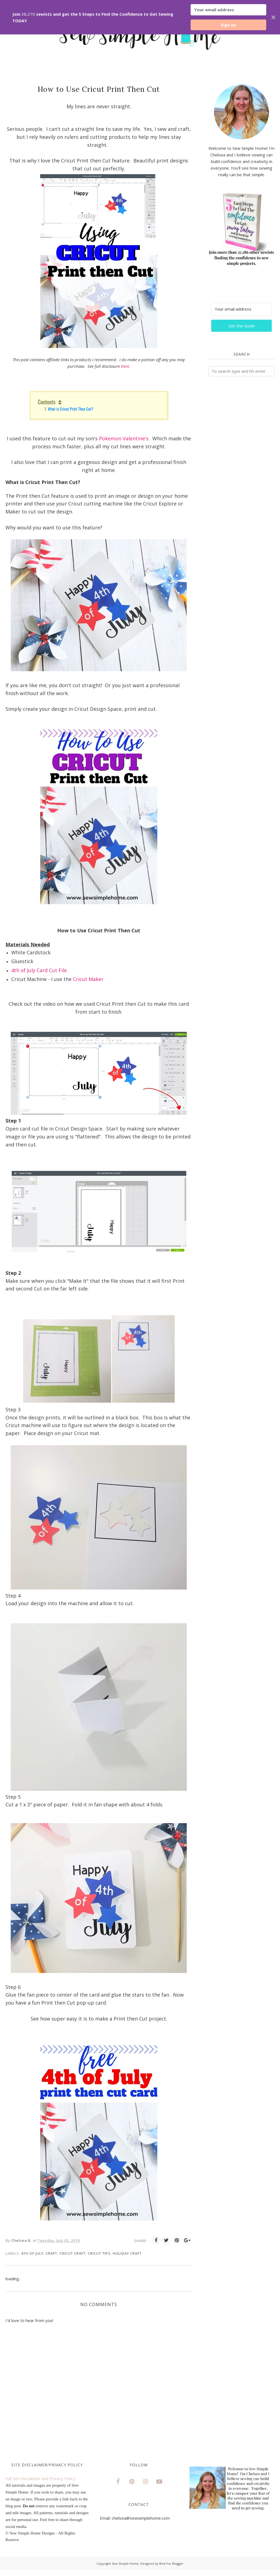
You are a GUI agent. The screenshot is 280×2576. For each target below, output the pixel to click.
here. (125, 366)
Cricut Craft (72, 2253)
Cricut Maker (88, 979)
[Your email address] (241, 309)
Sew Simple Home (125, 2563)
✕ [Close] (273, 17)
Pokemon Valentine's (124, 438)
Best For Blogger (171, 2563)
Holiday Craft (127, 2253)
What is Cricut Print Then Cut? (70, 409)
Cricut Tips (99, 2253)
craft (51, 2253)
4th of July (32, 2253)
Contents (47, 402)
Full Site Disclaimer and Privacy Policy (40, 2478)
